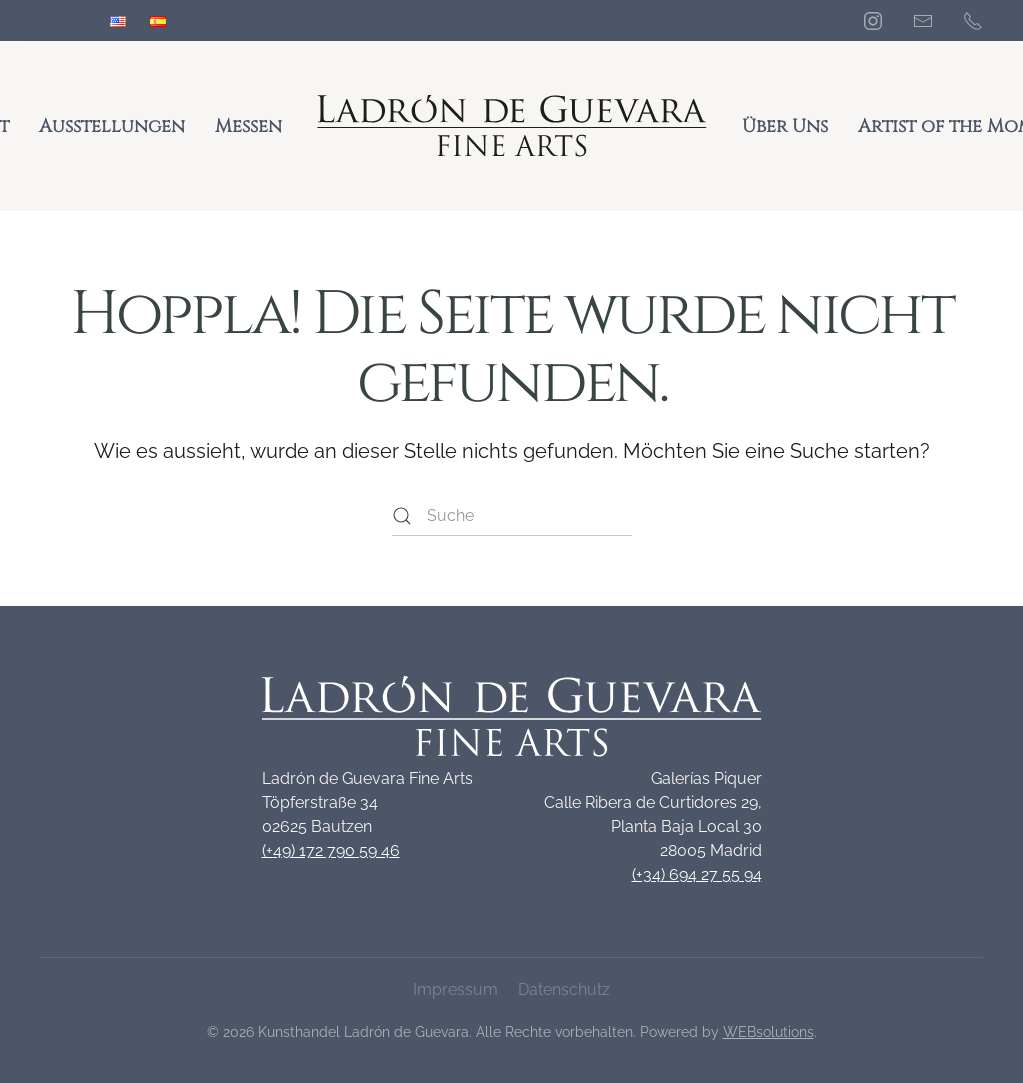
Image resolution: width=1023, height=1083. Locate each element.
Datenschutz (564, 989)
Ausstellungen (112, 126)
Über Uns (785, 126)
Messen (248, 126)
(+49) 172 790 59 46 (331, 850)
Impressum (455, 989)
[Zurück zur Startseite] (512, 126)
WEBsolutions (768, 1032)
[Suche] (512, 516)
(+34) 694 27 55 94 (697, 874)
